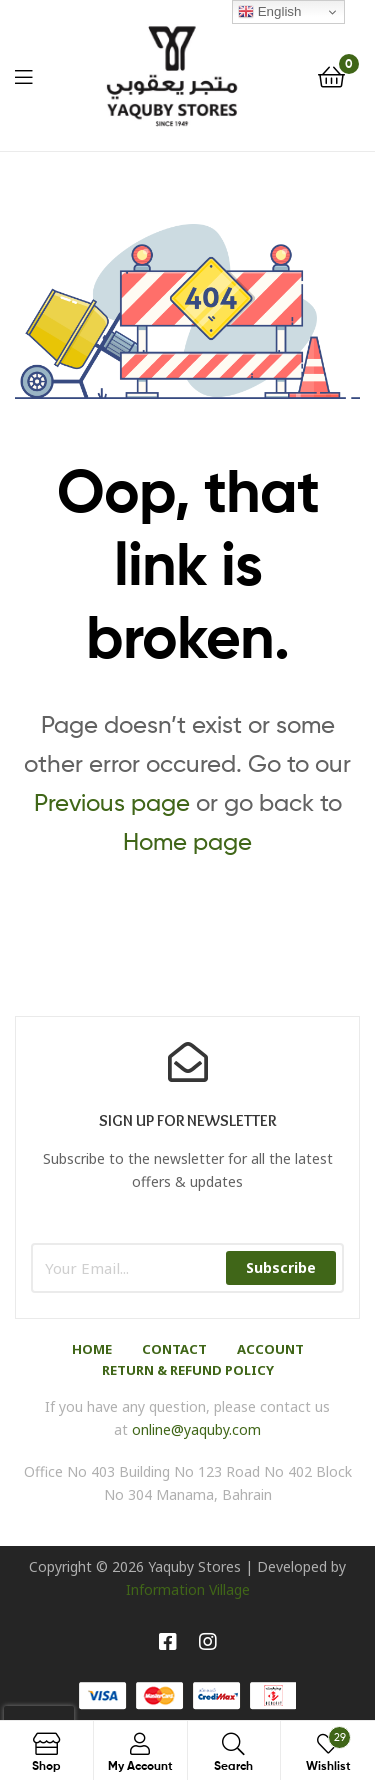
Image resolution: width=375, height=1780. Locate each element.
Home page (187, 841)
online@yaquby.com (196, 1429)
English (269, 12)
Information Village (188, 1589)
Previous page (112, 802)
